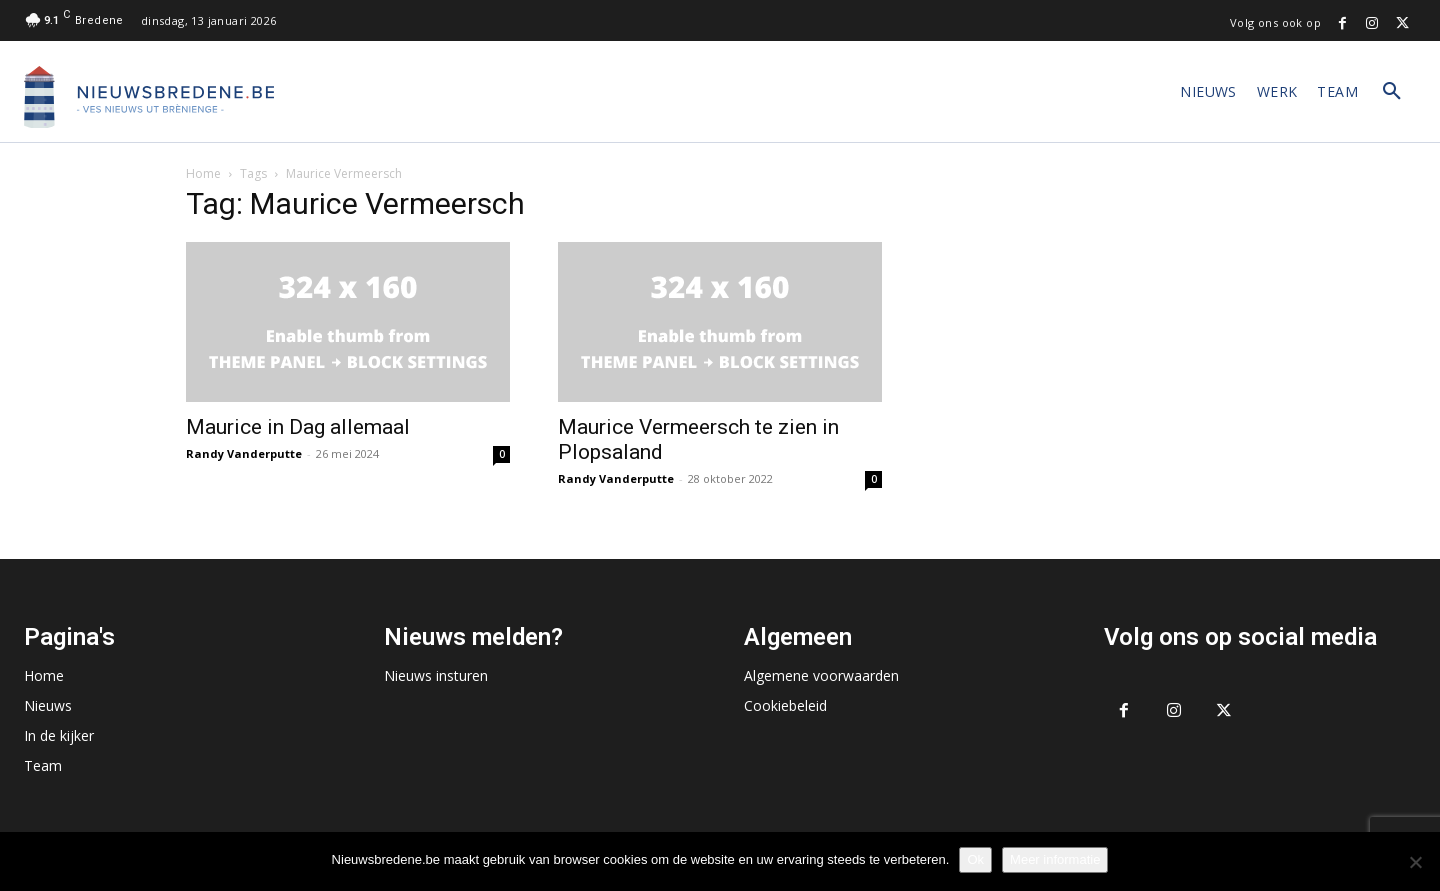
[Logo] (149, 97)
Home (203, 173)
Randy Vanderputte (244, 453)
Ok (975, 859)
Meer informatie (1055, 859)
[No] (1415, 862)
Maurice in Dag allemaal (298, 427)
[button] (1392, 92)
